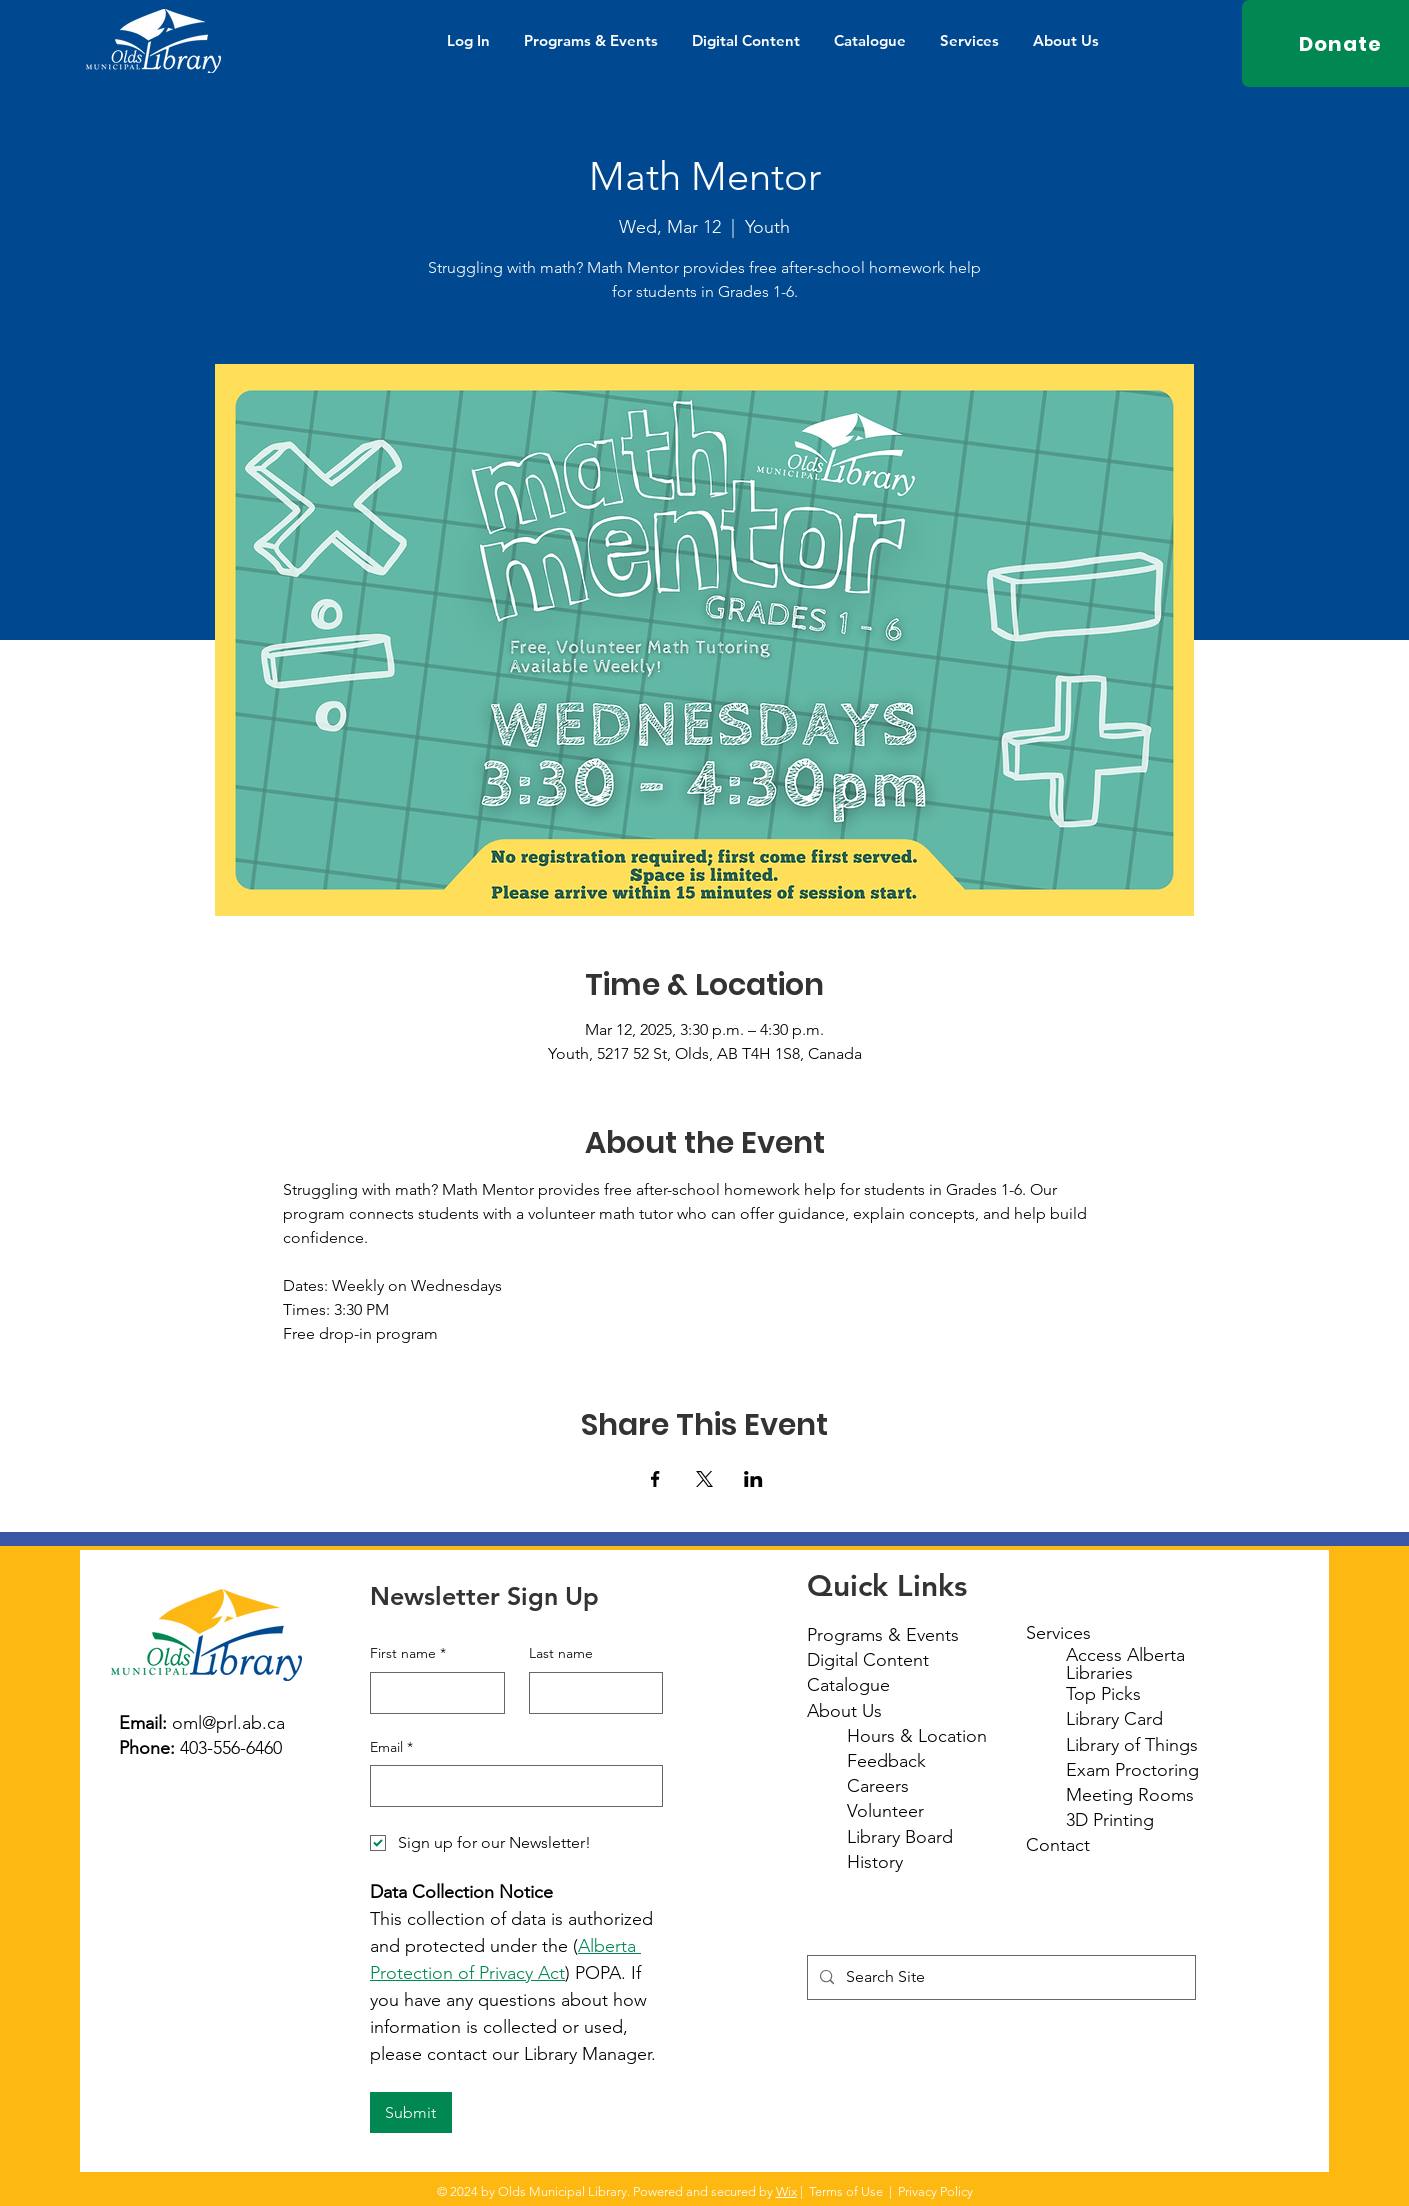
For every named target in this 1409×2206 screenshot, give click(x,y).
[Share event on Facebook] (655, 1479)
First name (408, 1654)
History (875, 1862)
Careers (878, 1786)
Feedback (886, 1761)
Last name (561, 1653)
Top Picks (1103, 1694)
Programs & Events (883, 1635)
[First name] (431, 1693)
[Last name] (590, 1693)
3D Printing (1110, 1820)
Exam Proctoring (1132, 1770)
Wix (786, 2191)
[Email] (510, 1786)
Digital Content (868, 1660)
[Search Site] (999, 1977)
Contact (1058, 1845)
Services (1058, 1633)
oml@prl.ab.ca (228, 1723)
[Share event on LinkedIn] (753, 1479)
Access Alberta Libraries (1125, 1664)
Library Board (900, 1837)
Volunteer (885, 1811)
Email (391, 1748)
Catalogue (848, 1685)
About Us (844, 1711)
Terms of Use (846, 2191)
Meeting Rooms (1130, 1795)
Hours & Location (917, 1736)
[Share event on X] (704, 1479)
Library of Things (1132, 1745)
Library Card (1114, 1719)
